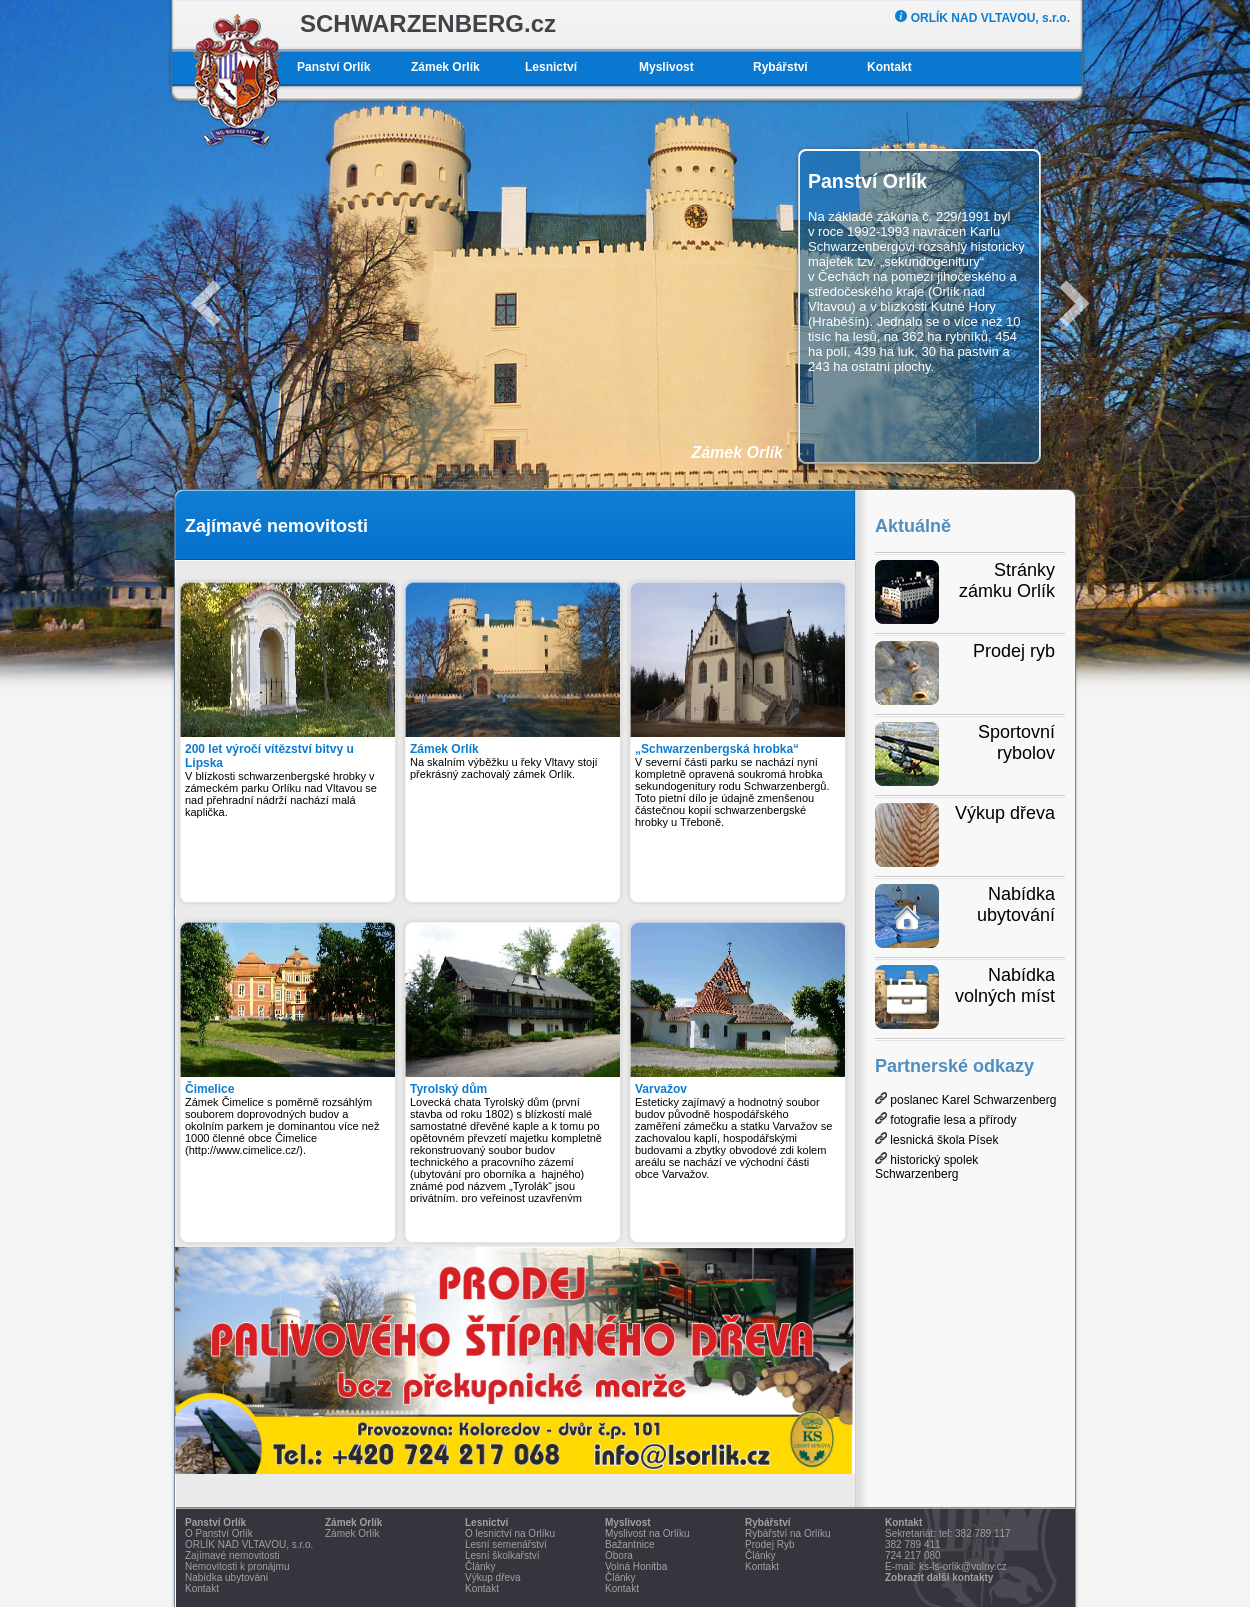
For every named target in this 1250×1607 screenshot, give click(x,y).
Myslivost (666, 67)
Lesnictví (551, 67)
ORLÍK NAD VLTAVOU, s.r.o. (982, 18)
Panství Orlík (333, 67)
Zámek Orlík (445, 67)
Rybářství (780, 67)
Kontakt (889, 67)
